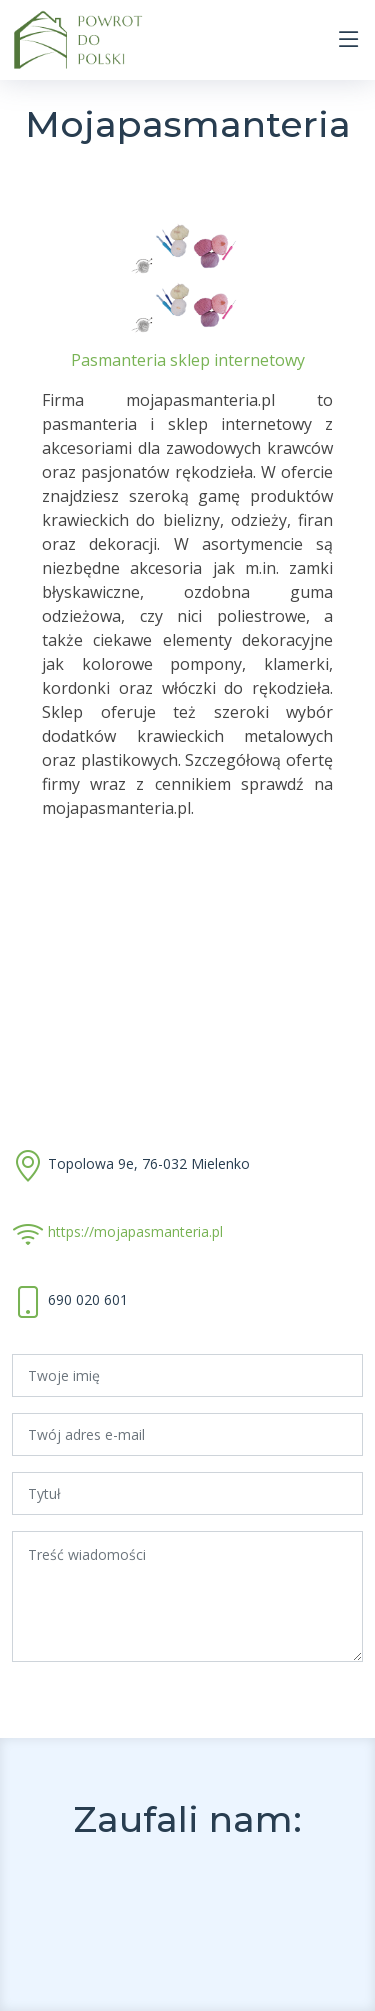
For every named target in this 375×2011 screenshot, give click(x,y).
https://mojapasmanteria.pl (135, 1231)
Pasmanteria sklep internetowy (188, 360)
